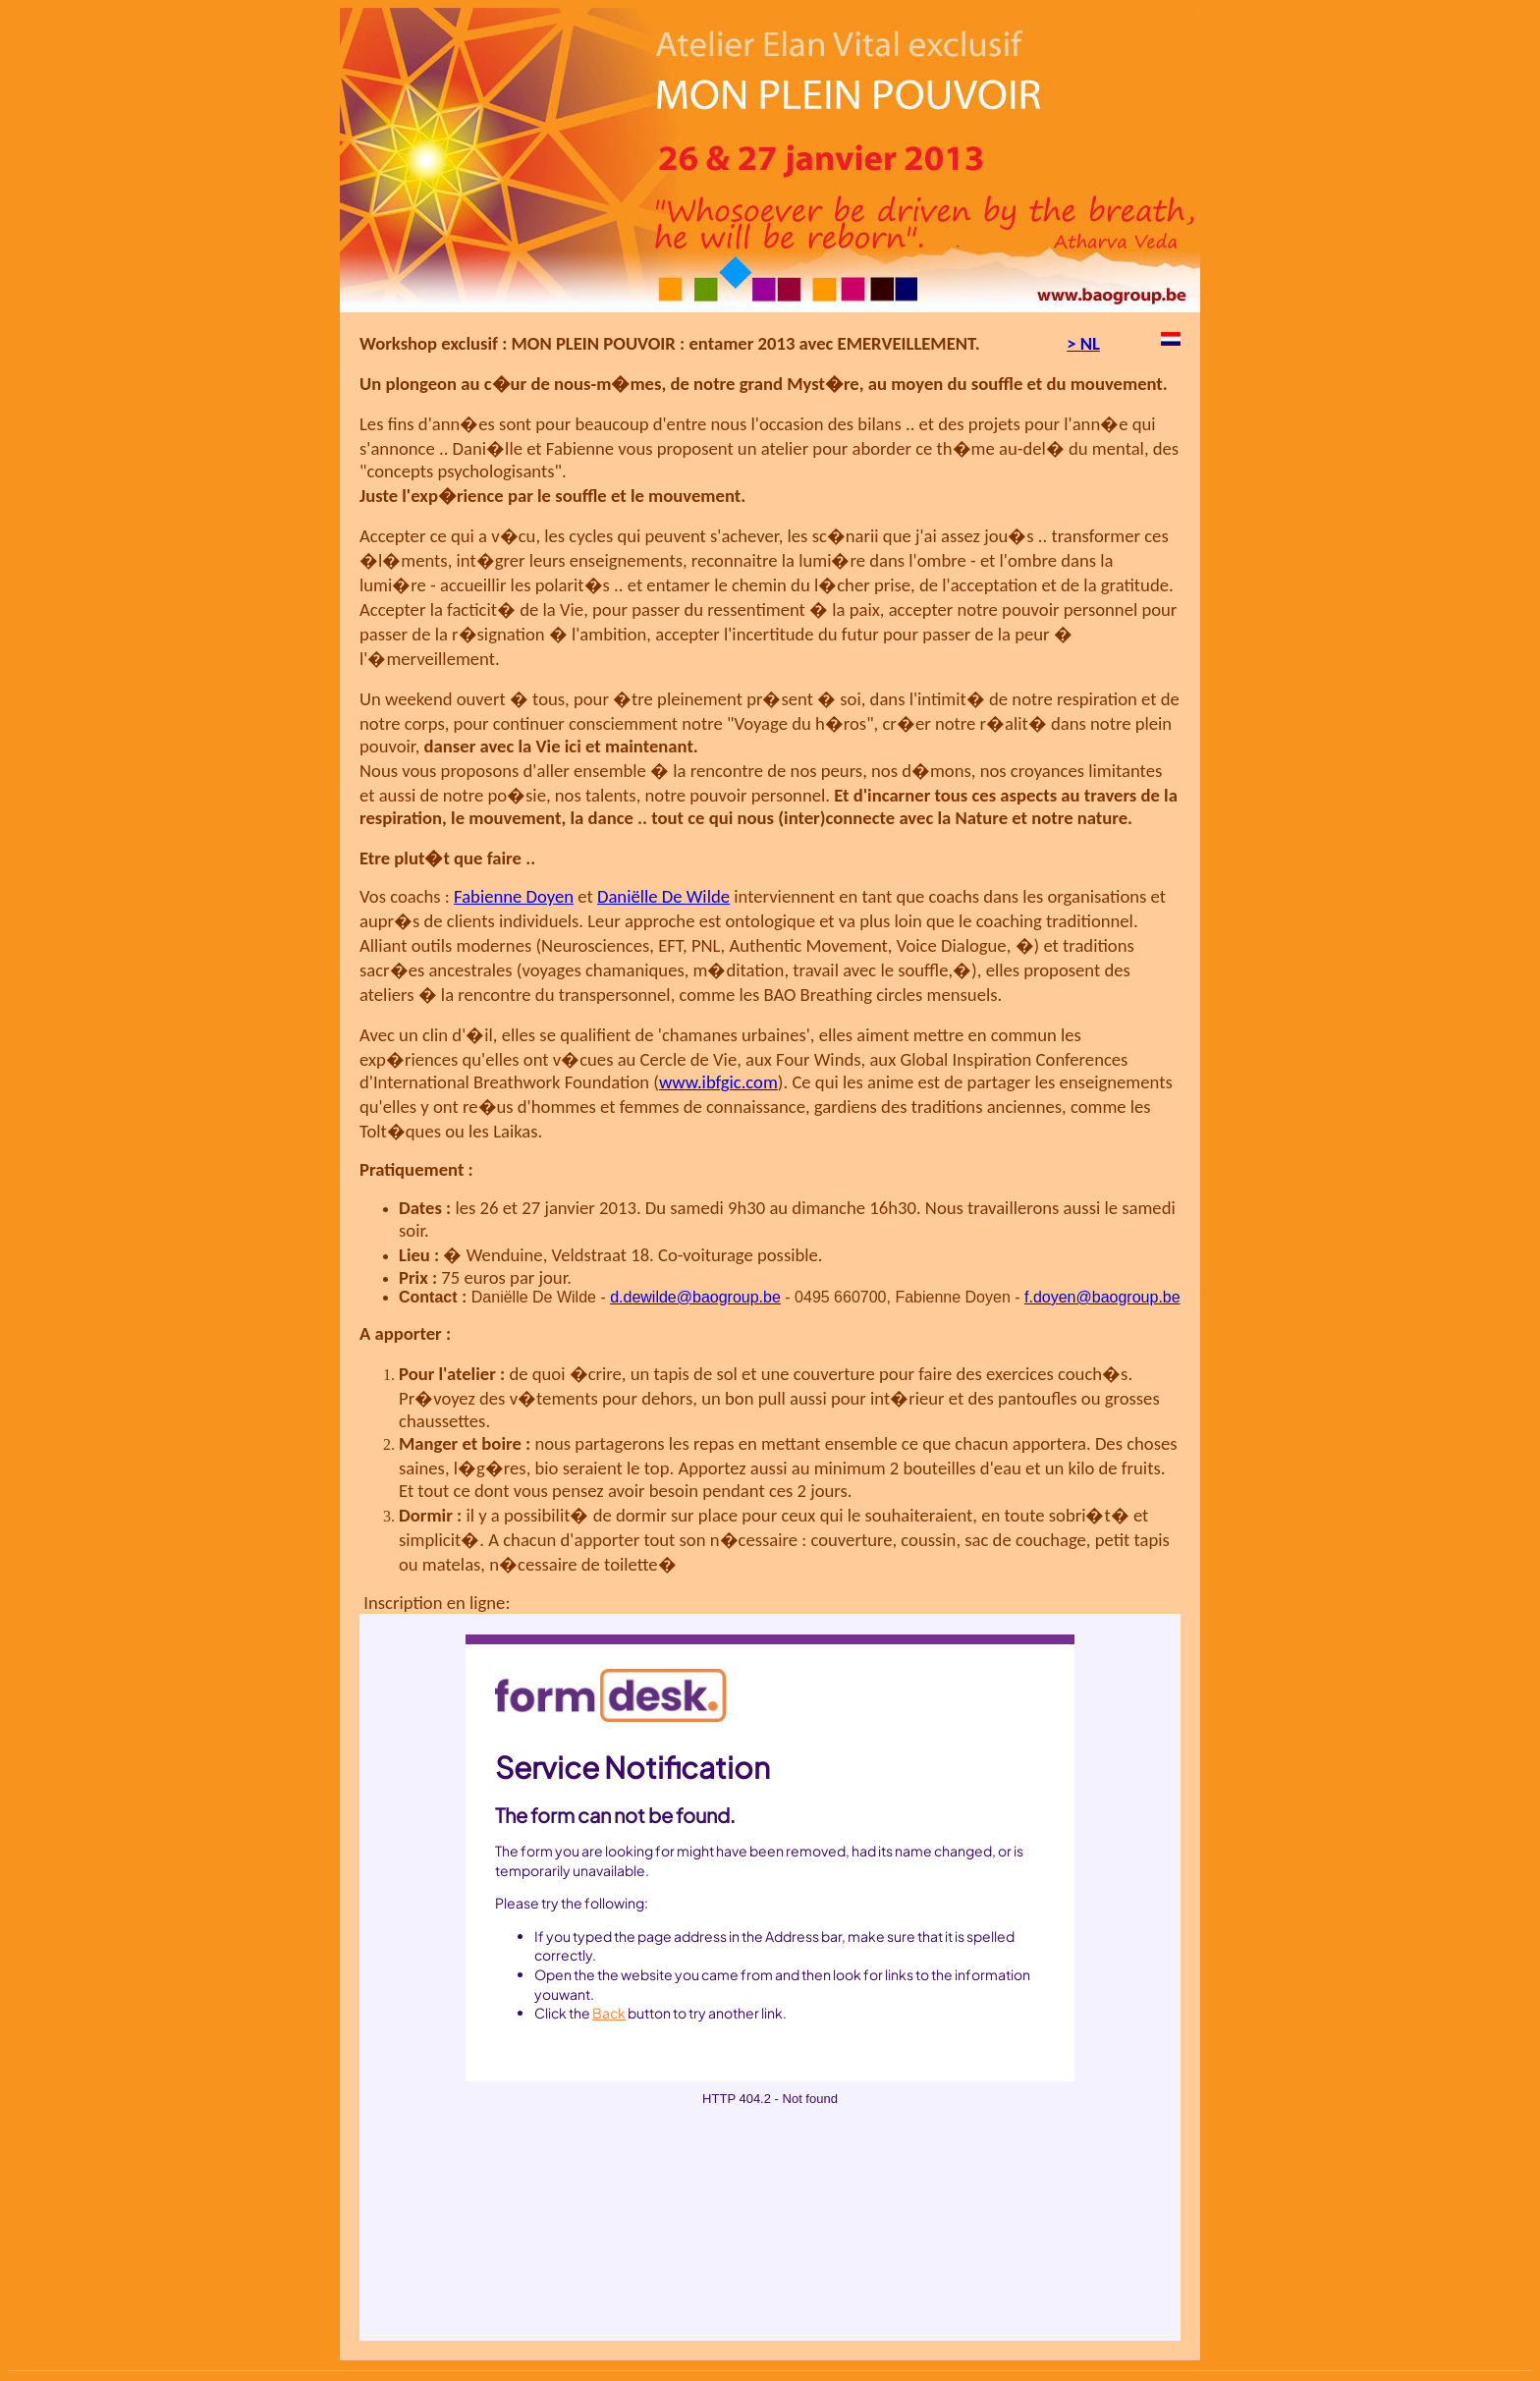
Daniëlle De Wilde (663, 896)
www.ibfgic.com (718, 1082)
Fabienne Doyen (514, 896)
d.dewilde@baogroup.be (695, 1297)
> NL (1083, 343)
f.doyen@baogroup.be (1102, 1297)
